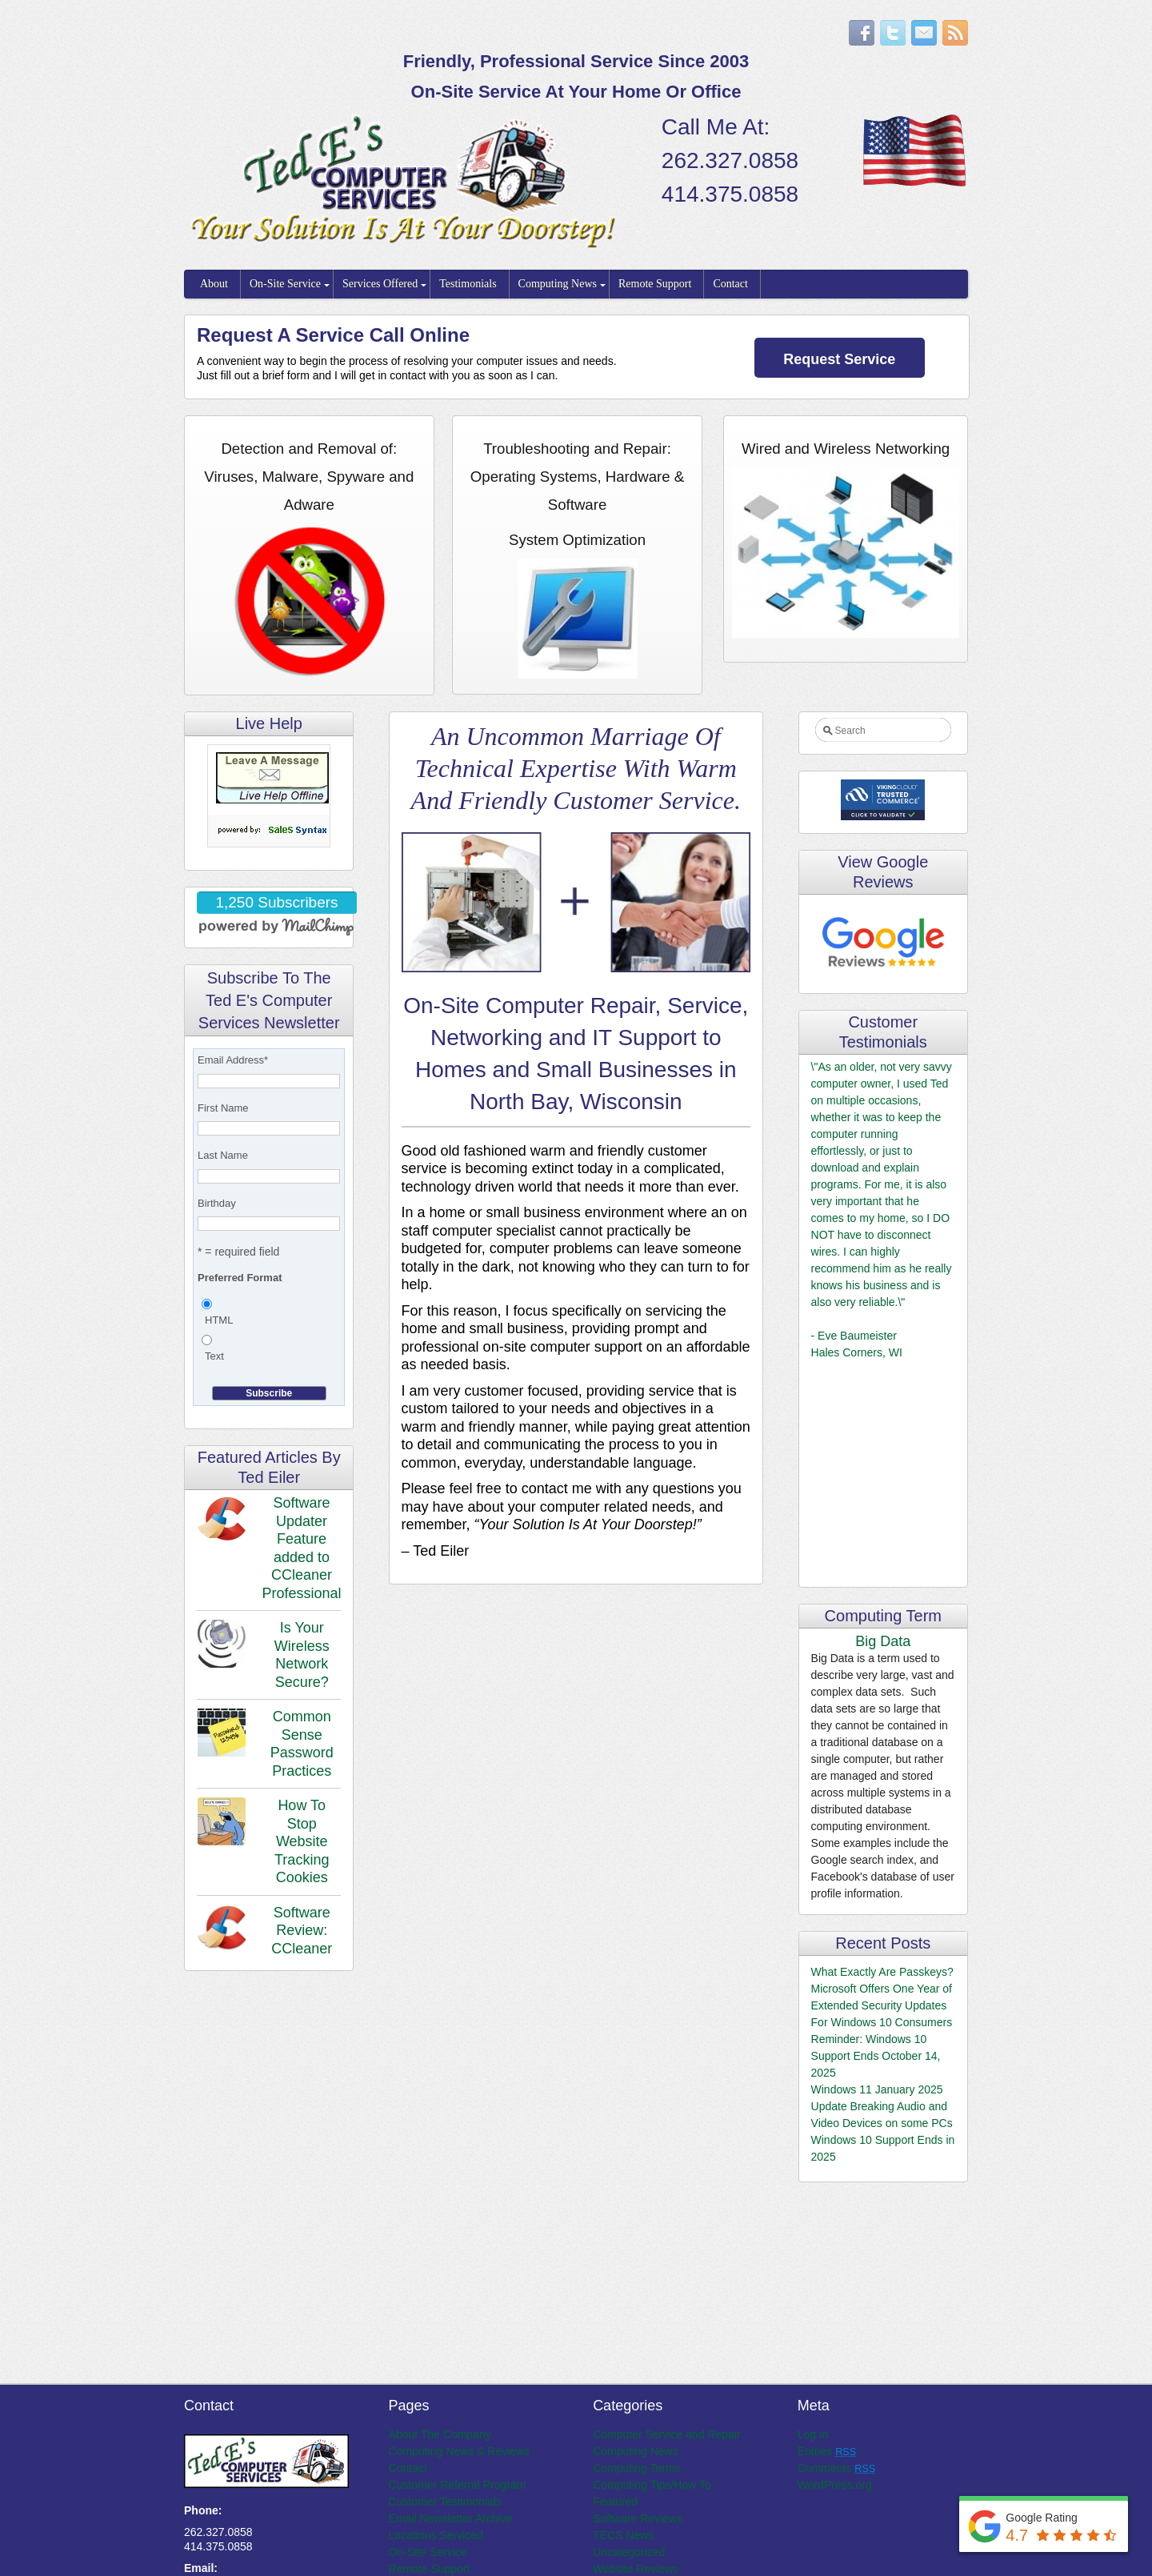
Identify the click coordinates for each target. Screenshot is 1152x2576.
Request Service (839, 359)
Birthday (217, 1203)
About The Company (440, 2434)
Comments (836, 2468)
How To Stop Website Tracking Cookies (301, 1841)
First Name (223, 1108)
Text (214, 1356)
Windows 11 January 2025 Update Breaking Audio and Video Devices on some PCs (882, 2106)
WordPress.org (835, 2484)
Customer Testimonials (445, 2501)
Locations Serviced (436, 2535)
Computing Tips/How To (652, 2484)
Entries (827, 2451)
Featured (615, 2501)
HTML (219, 1320)
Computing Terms (636, 2468)
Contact (730, 284)
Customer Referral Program (457, 2484)
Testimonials (467, 284)
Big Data (882, 1641)
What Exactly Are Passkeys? (882, 1971)
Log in (813, 2434)
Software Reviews (637, 2518)
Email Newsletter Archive (451, 2518)
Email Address (233, 1060)
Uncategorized (629, 2552)
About (214, 284)
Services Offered (380, 284)
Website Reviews (635, 2568)
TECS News (623, 2535)
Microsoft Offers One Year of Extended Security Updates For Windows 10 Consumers (882, 2005)
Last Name (223, 1155)
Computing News (557, 284)
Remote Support (654, 284)
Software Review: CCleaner (301, 1931)
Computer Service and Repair (666, 2434)
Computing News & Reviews (459, 2451)
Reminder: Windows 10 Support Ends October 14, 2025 (876, 2056)
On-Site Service (285, 284)
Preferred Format (240, 1278)
